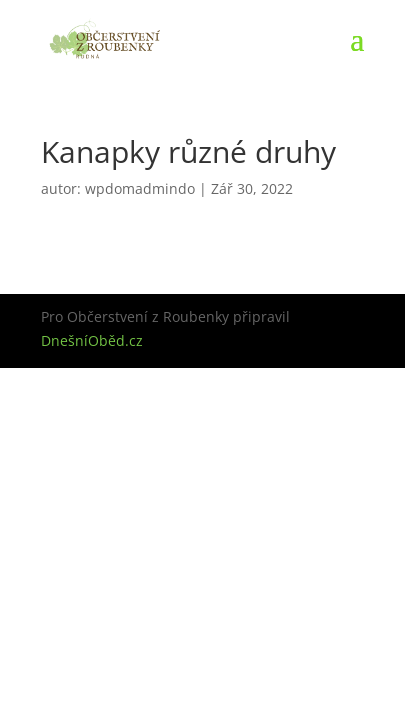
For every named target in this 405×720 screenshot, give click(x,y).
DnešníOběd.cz (92, 340)
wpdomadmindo (140, 188)
